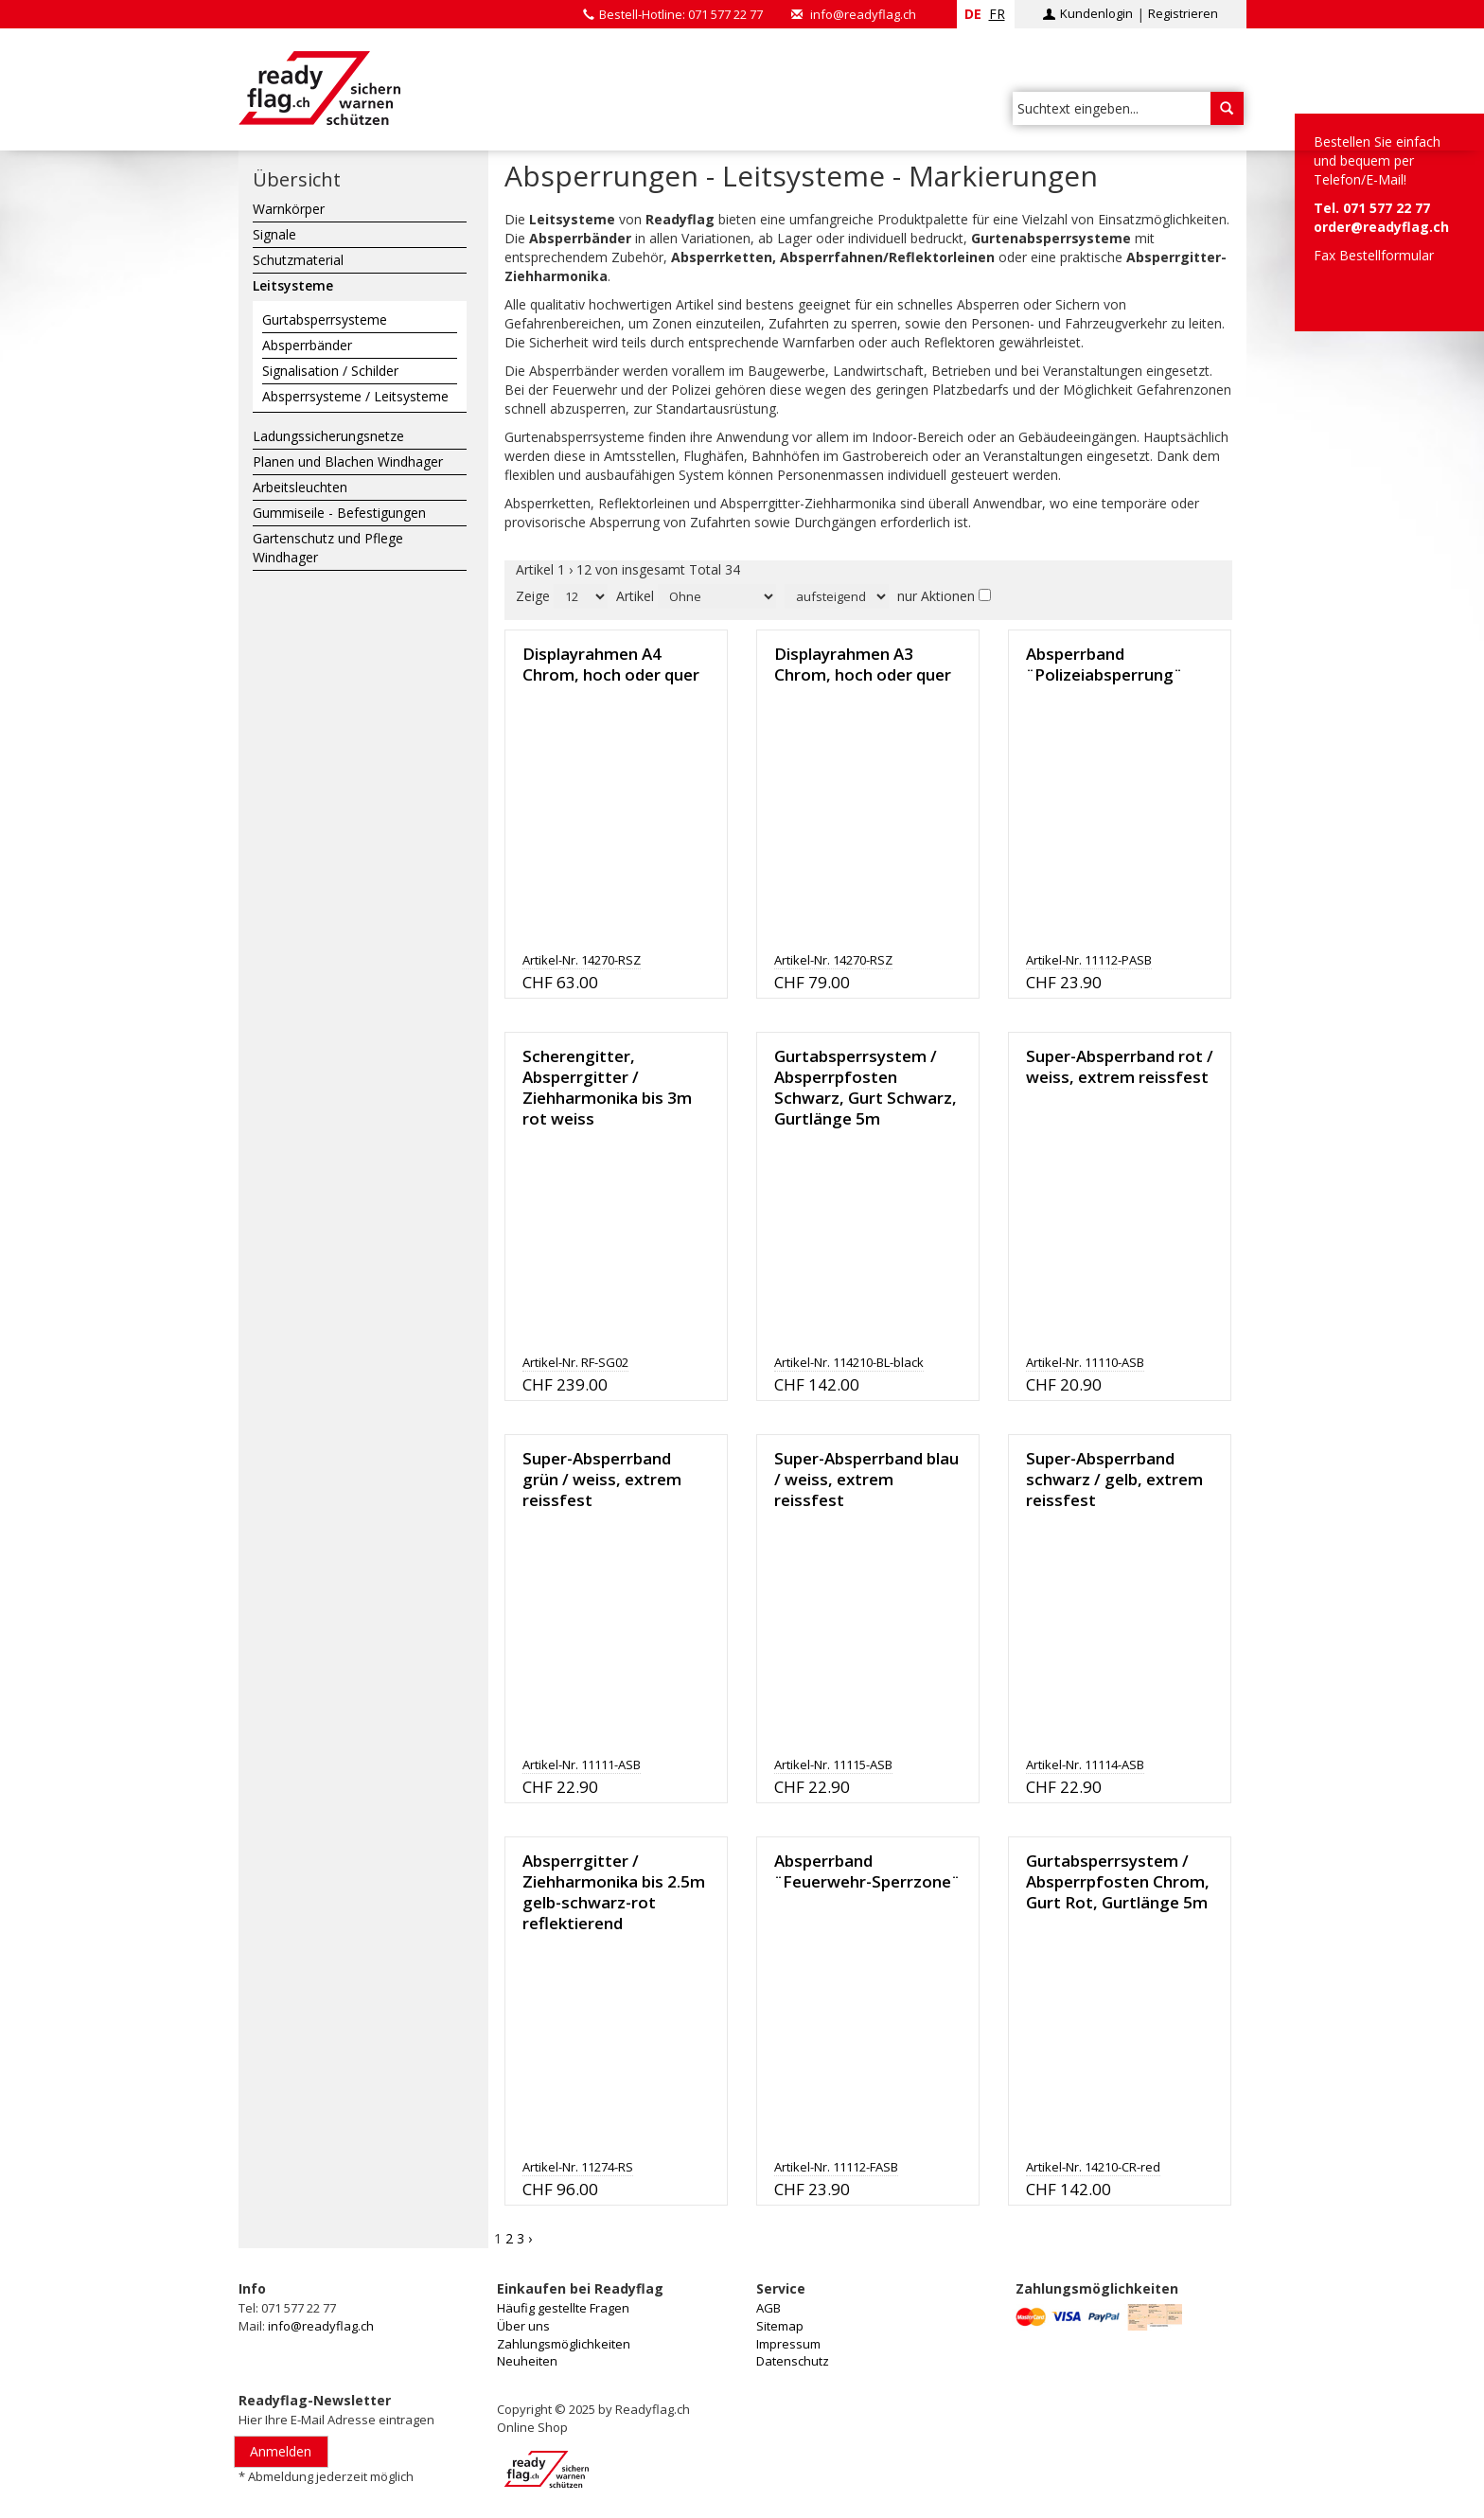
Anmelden (280, 2451)
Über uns (523, 2325)
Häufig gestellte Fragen (563, 2307)
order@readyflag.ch (1381, 227)
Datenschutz (792, 2360)
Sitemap (780, 2325)
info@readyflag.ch (863, 14)
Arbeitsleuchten (300, 487)
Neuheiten (527, 2360)
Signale (274, 234)
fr (997, 14)
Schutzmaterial (298, 260)
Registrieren (1183, 13)
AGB (768, 2307)
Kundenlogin (1096, 13)
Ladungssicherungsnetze (328, 436)
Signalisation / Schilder (330, 371)
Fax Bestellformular (1374, 255)
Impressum (788, 2343)
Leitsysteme (293, 285)
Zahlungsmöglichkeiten (563, 2343)
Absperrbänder (307, 345)
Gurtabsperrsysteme (324, 319)
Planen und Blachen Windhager (348, 461)
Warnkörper (289, 209)
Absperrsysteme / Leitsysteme (355, 396)
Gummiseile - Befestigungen (339, 513)
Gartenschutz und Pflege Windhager (328, 547)
